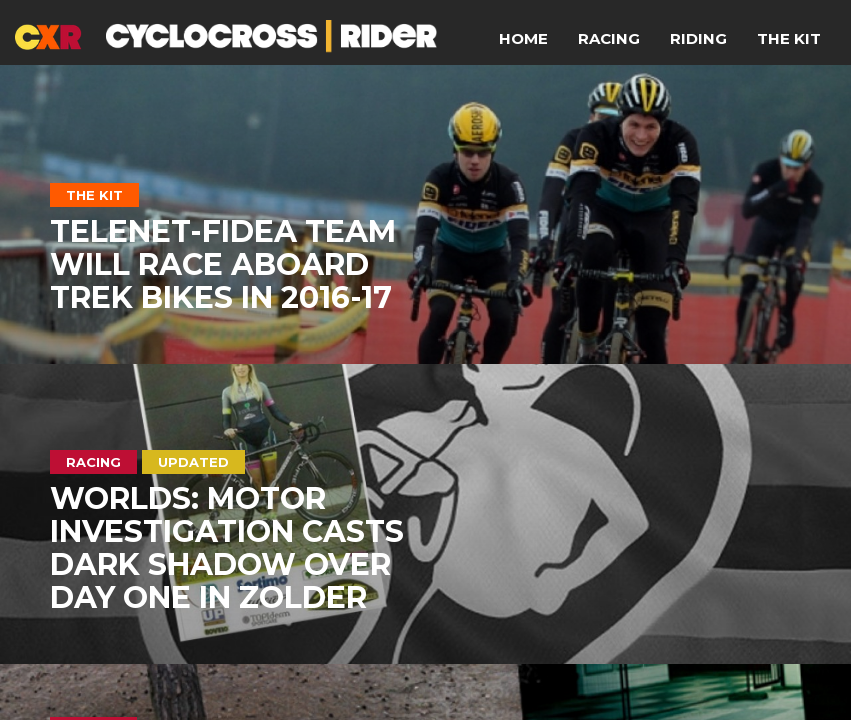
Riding (698, 38)
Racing (609, 38)
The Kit (789, 38)
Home (523, 38)
